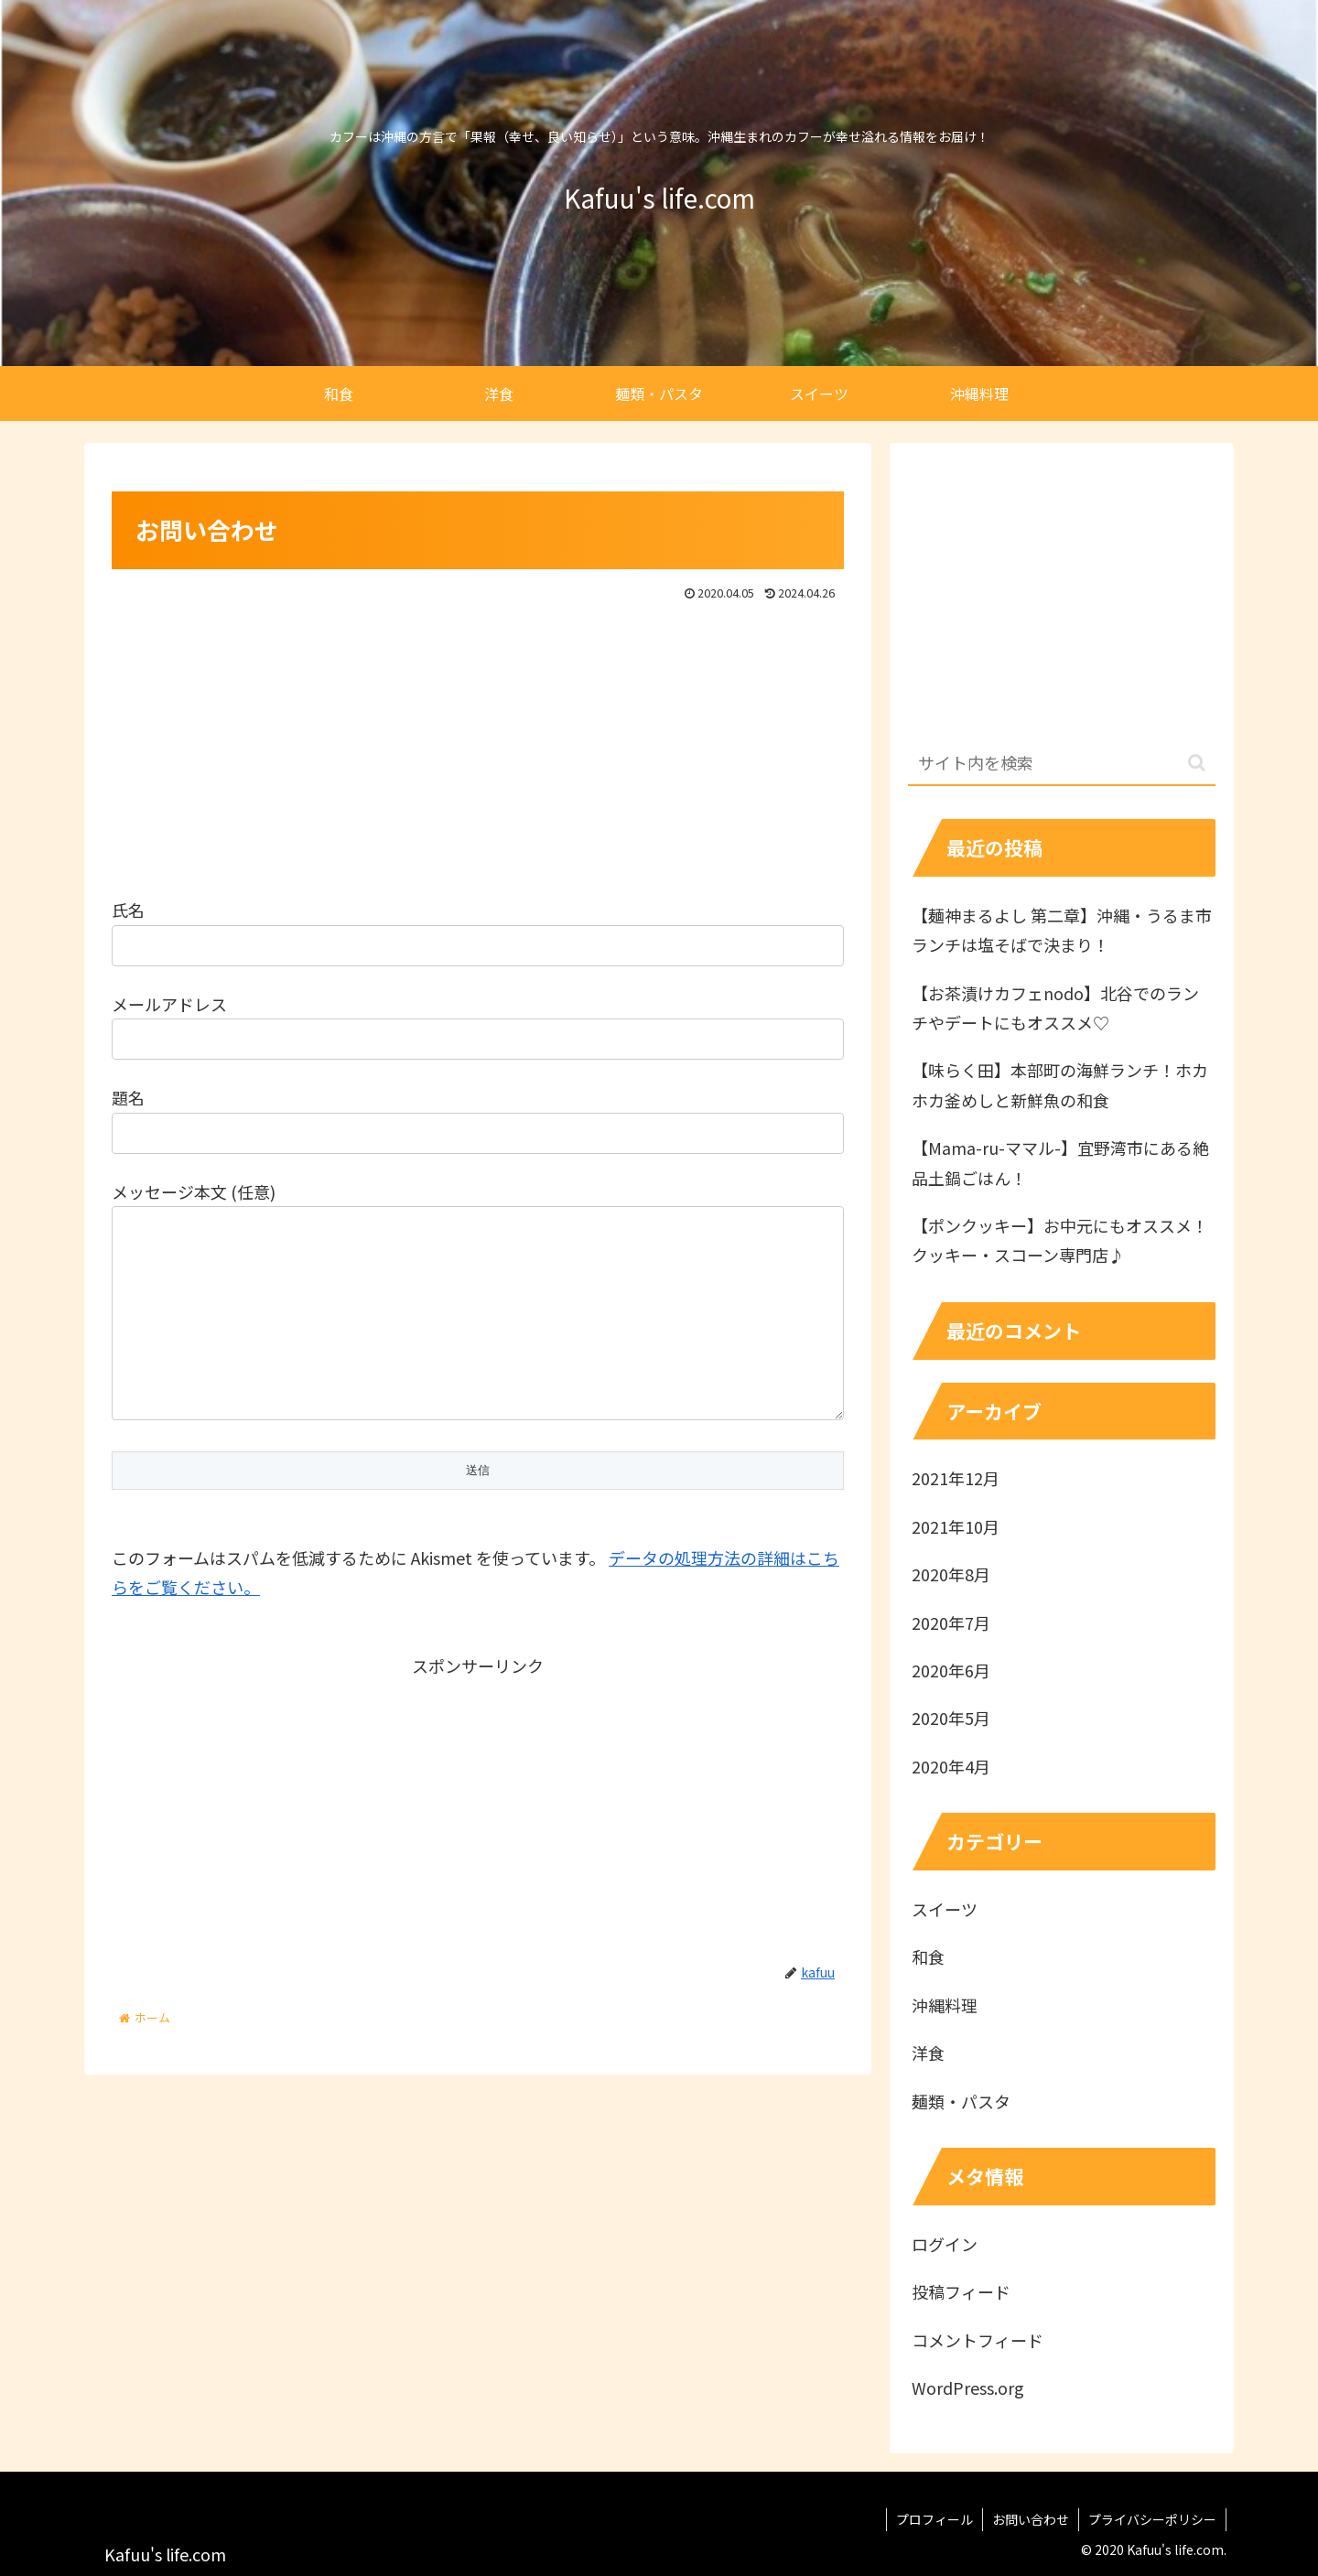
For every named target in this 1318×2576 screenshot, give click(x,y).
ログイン (945, 2244)
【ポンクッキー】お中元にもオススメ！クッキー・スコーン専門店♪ (1060, 1239)
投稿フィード (961, 2291)
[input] (1061, 763)
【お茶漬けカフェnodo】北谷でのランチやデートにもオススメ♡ (1055, 1007)
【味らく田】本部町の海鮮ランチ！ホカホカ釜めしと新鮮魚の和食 (1060, 1084)
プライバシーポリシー (1152, 2519)
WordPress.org (968, 2387)
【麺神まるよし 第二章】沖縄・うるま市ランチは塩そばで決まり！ (1062, 929)
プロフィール (934, 2519)
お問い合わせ (1030, 2519)
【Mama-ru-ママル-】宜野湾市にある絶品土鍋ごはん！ (1060, 1162)
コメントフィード (977, 2340)
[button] (1197, 762)
